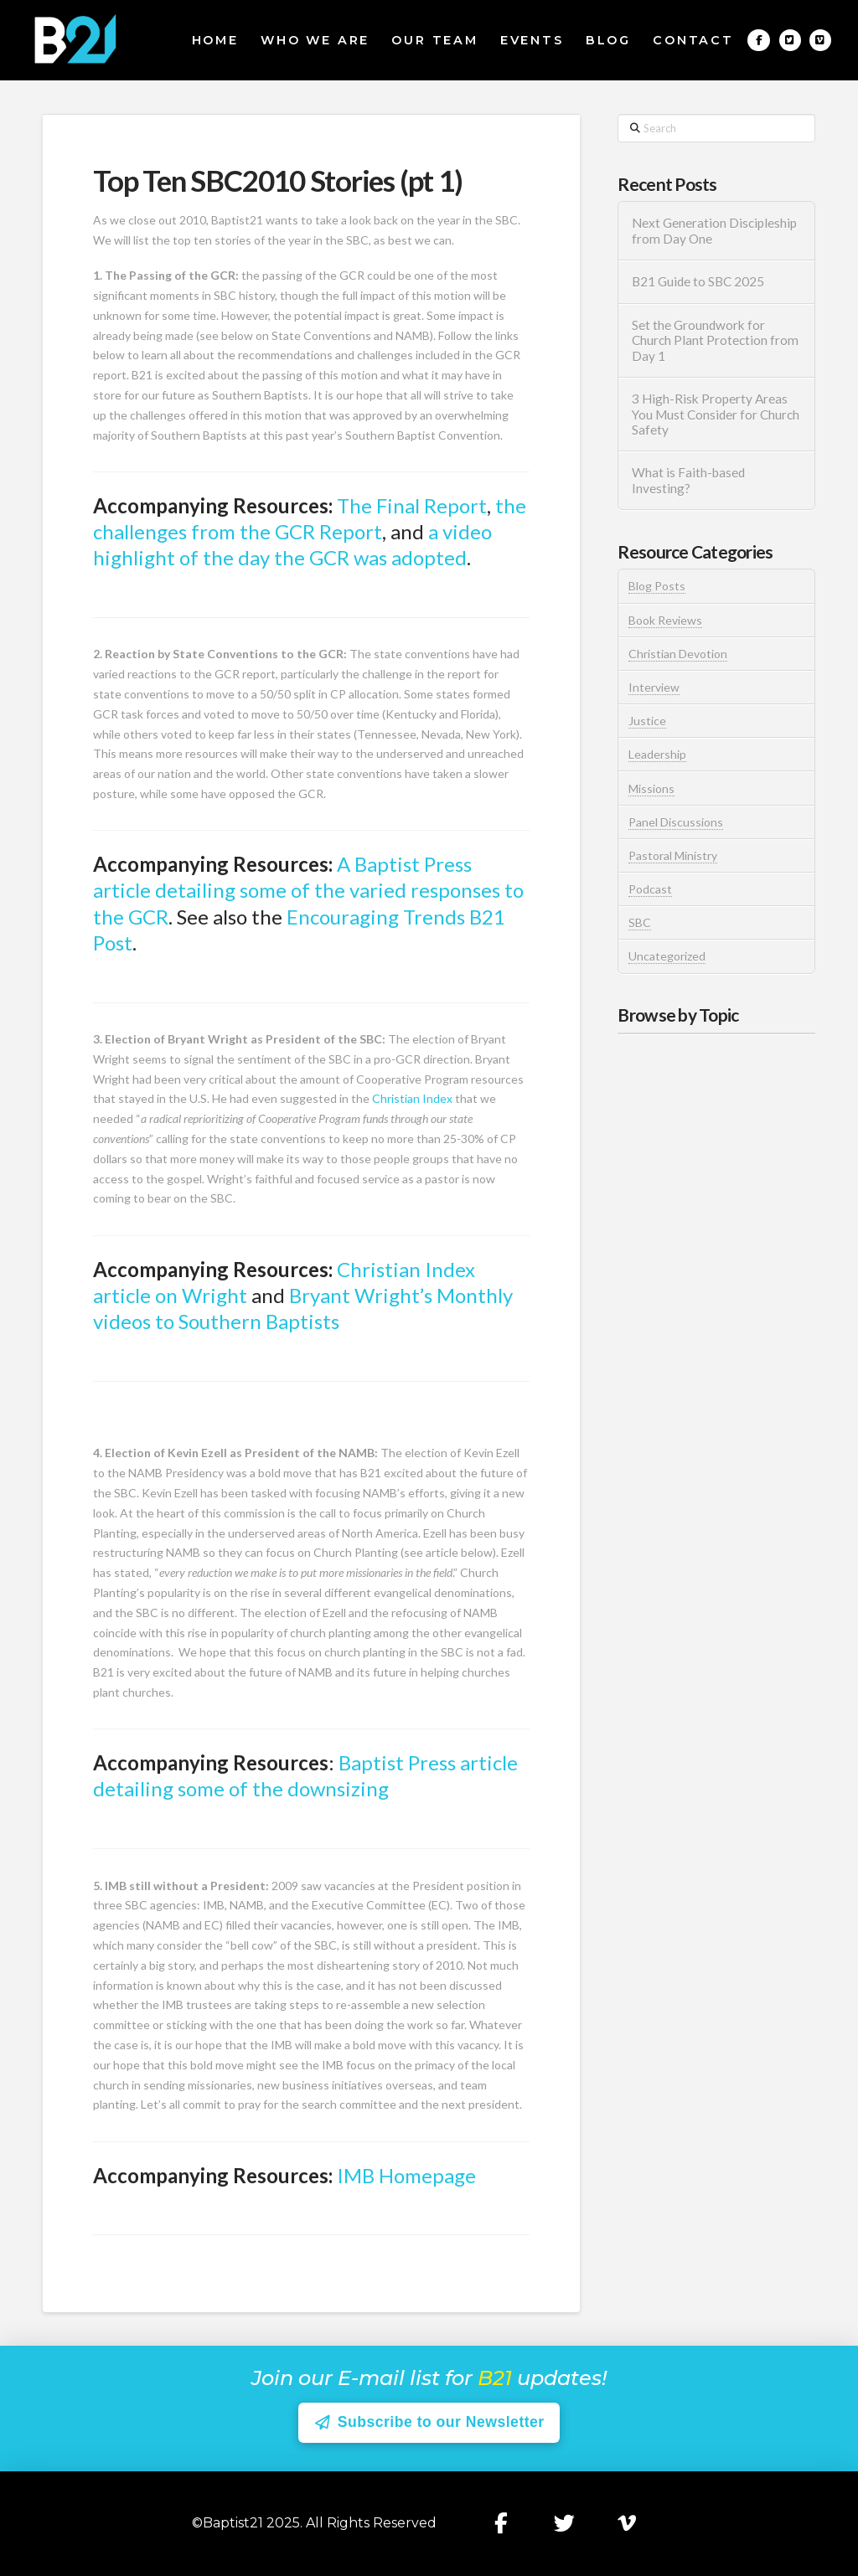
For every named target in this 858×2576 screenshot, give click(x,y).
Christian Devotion (677, 654)
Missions (651, 788)
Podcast (650, 889)
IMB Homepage (406, 2175)
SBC (639, 922)
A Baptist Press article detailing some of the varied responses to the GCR (308, 890)
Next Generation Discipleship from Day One (714, 230)
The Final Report (412, 505)
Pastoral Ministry (672, 855)
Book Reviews (665, 620)
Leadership (657, 754)
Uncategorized (667, 956)
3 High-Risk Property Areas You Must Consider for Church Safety (715, 414)
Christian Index (412, 1098)
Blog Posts (656, 586)
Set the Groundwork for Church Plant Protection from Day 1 (715, 340)
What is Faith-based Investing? (688, 480)
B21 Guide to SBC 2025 (698, 281)
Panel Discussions (675, 822)
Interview (654, 687)
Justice (647, 721)
